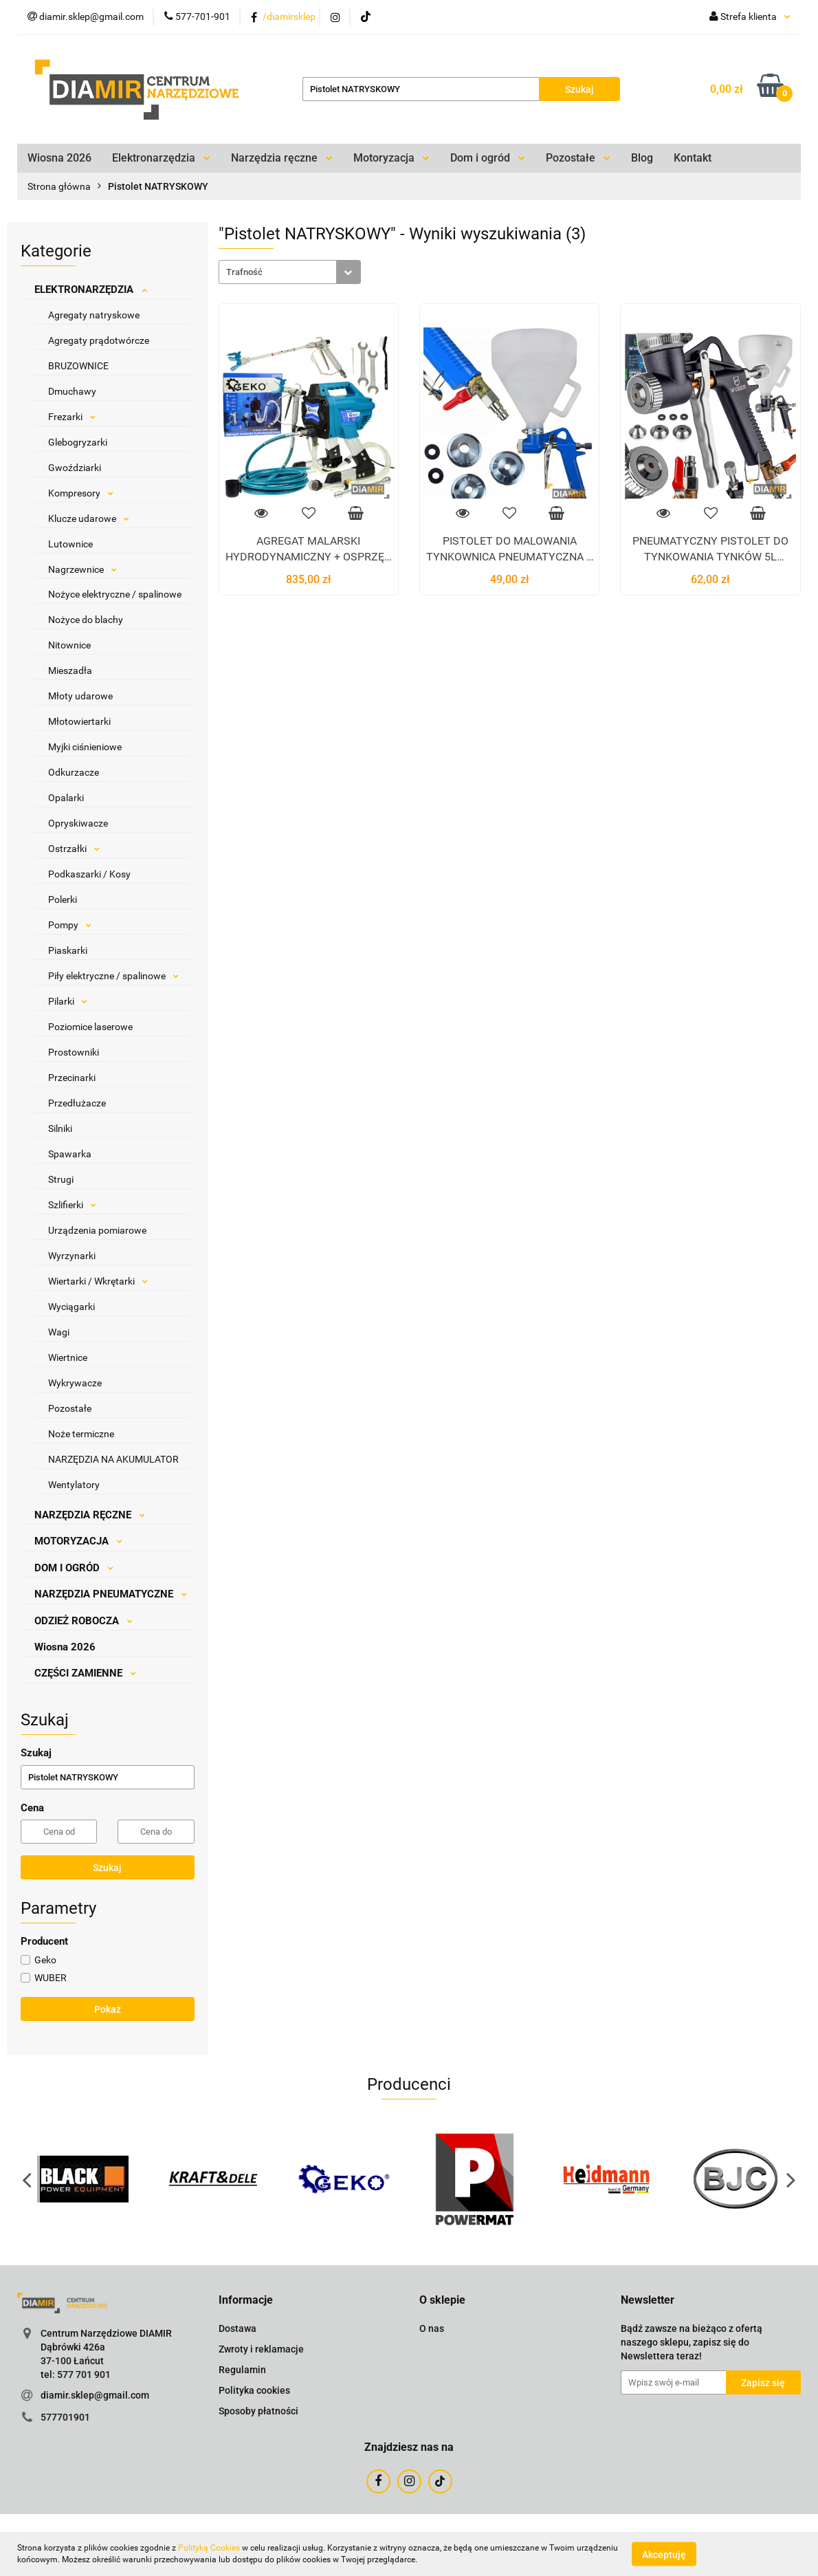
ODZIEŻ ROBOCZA (83, 1621)
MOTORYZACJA (78, 1541)
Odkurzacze (73, 772)
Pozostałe (578, 157)
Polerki (62, 899)
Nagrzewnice (82, 569)
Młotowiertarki (79, 721)
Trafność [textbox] (244, 272)
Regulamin (242, 2369)
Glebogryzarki (77, 442)
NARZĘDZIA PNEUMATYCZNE (110, 1594)
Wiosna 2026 (59, 157)
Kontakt (692, 157)
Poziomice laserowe (90, 1026)
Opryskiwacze (78, 823)
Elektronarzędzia (161, 157)
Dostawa (237, 2328)
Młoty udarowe (80, 695)
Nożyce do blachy (85, 619)
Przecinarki (72, 1077)
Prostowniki (73, 1052)
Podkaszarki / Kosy (89, 874)
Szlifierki (72, 1204)
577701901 (65, 2417)
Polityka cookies (254, 2390)
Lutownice (70, 543)
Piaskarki (67, 950)
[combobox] (290, 272)
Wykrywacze (75, 1382)
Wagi (58, 1332)
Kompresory (80, 493)
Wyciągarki (71, 1306)
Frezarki (72, 416)
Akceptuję (664, 2553)
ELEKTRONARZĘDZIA (90, 289)
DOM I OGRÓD (73, 1568)
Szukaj (107, 1867)
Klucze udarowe (88, 518)
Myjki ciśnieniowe (85, 746)
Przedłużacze (77, 1103)
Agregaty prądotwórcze (98, 340)
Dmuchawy (72, 391)
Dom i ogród (487, 157)
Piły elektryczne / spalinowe (113, 975)
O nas (431, 2328)
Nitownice (69, 645)
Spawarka (69, 1153)
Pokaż (107, 2009)
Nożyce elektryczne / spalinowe (114, 594)
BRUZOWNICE (78, 365)
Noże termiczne (81, 1433)
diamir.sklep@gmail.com (95, 2395)
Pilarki (67, 1001)
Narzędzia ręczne (282, 157)
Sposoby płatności (258, 2410)
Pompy (69, 924)
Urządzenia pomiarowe (97, 1230)
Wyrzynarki (72, 1255)
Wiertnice (67, 1357)
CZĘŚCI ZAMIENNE (85, 1673)
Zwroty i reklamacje (261, 2349)
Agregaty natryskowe (94, 314)
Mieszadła (70, 670)
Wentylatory (74, 1484)
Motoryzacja (391, 157)
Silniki (60, 1128)
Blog (642, 157)
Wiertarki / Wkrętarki (98, 1281)
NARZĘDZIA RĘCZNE (89, 1515)
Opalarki (66, 797)
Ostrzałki (74, 848)
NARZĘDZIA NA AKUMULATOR (113, 1459)
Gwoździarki (74, 467)
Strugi (61, 1179)
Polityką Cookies (209, 2548)
